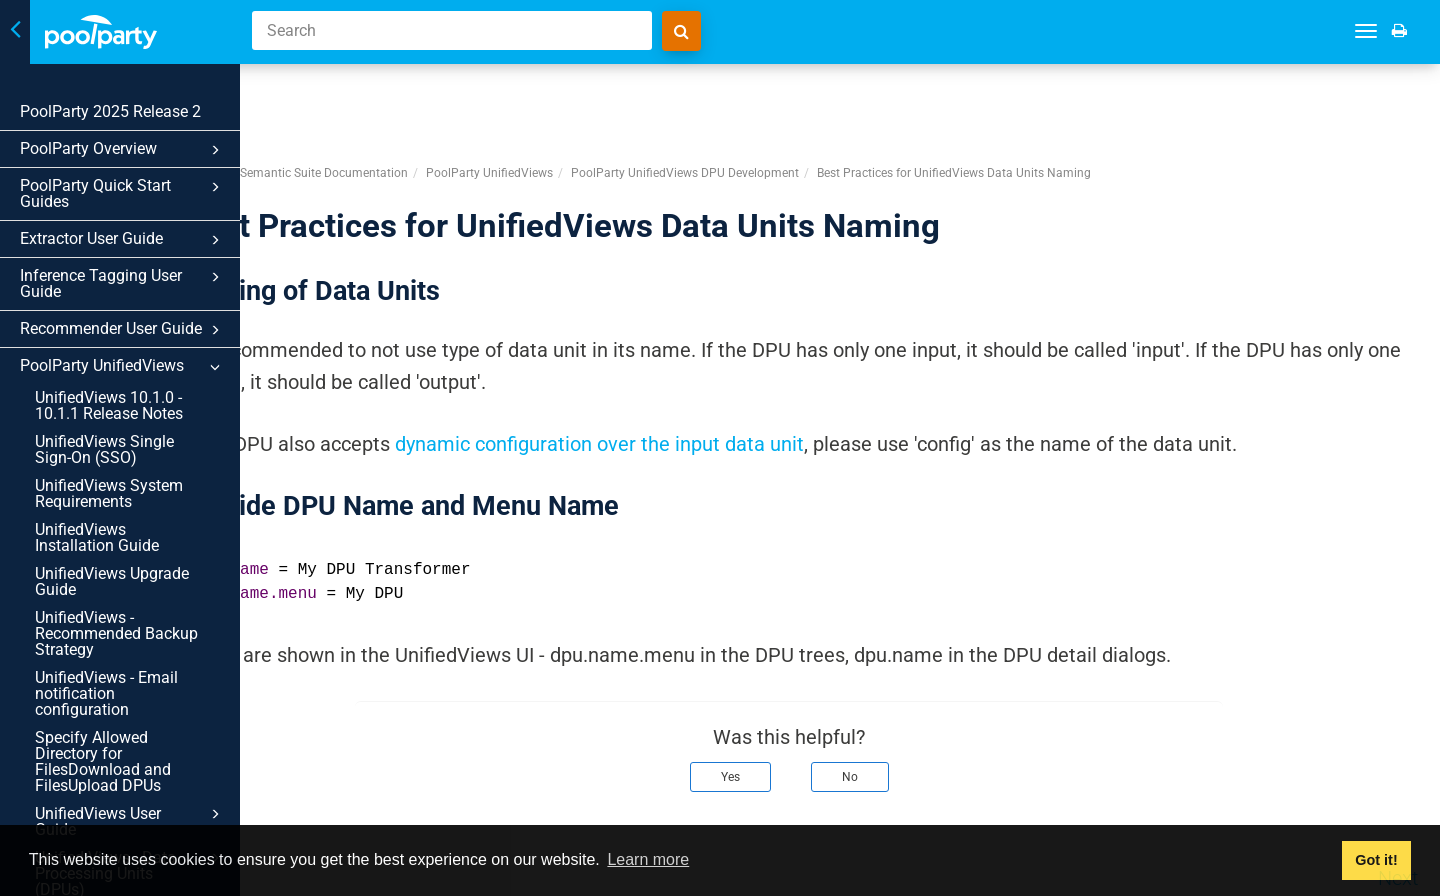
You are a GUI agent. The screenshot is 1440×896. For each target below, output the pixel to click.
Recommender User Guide (123, 330)
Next (1398, 804)
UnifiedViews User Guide (130, 821)
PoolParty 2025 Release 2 (110, 111)
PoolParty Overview (123, 150)
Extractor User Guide (123, 240)
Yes (781, 703)
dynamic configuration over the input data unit (701, 370)
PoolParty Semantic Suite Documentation (397, 99)
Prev (311, 804)
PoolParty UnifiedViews (123, 367)
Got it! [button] (1376, 860)
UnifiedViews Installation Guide (97, 537)
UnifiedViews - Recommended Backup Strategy (116, 633)
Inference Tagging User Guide (123, 283)
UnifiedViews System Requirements (109, 493)
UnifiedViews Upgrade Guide (112, 581)
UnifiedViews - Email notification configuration (106, 693)
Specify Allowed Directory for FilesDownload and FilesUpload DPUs (103, 761)
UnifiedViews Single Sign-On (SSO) (104, 449)
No (901, 703)
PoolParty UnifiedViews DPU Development (787, 99)
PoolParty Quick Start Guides (123, 193)
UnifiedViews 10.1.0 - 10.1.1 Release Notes (109, 405)
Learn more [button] (648, 859)
